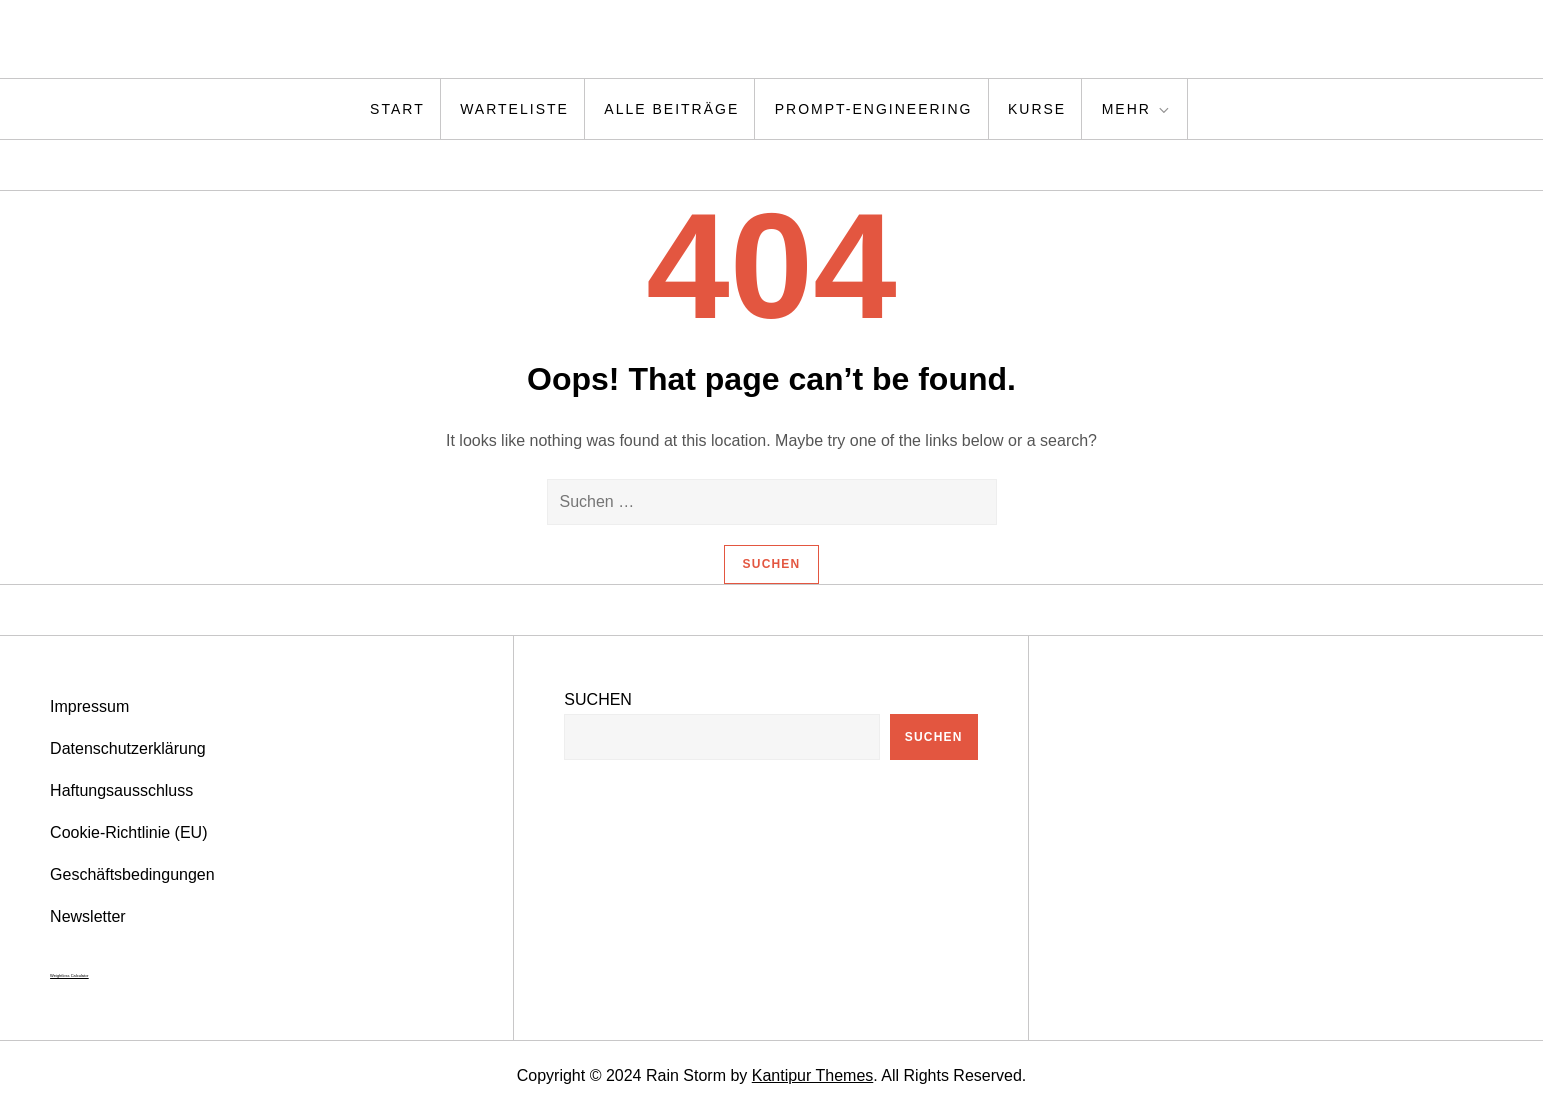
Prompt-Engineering (874, 109)
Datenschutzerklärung (128, 748)
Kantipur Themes (813, 1075)
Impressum (89, 706)
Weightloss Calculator (69, 975)
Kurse (1037, 109)
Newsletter (88, 916)
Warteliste (514, 109)
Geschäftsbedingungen (132, 874)
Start (397, 109)
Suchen (598, 699)
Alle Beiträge (671, 109)
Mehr (1137, 109)
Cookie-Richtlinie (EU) (128, 832)
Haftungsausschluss (121, 790)
